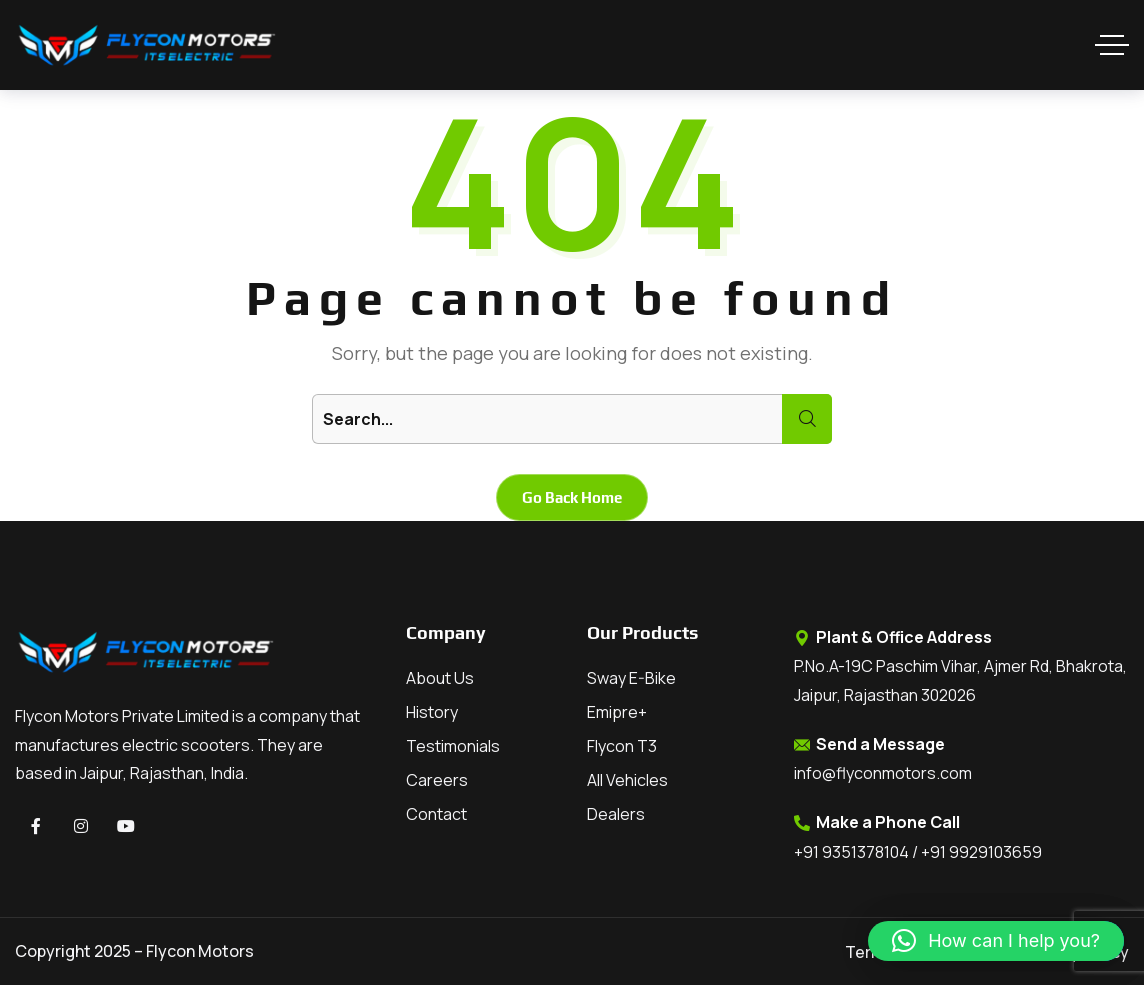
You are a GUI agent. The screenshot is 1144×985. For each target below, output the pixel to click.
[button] (996, 941)
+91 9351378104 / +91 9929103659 (918, 852)
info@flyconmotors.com (883, 773)
